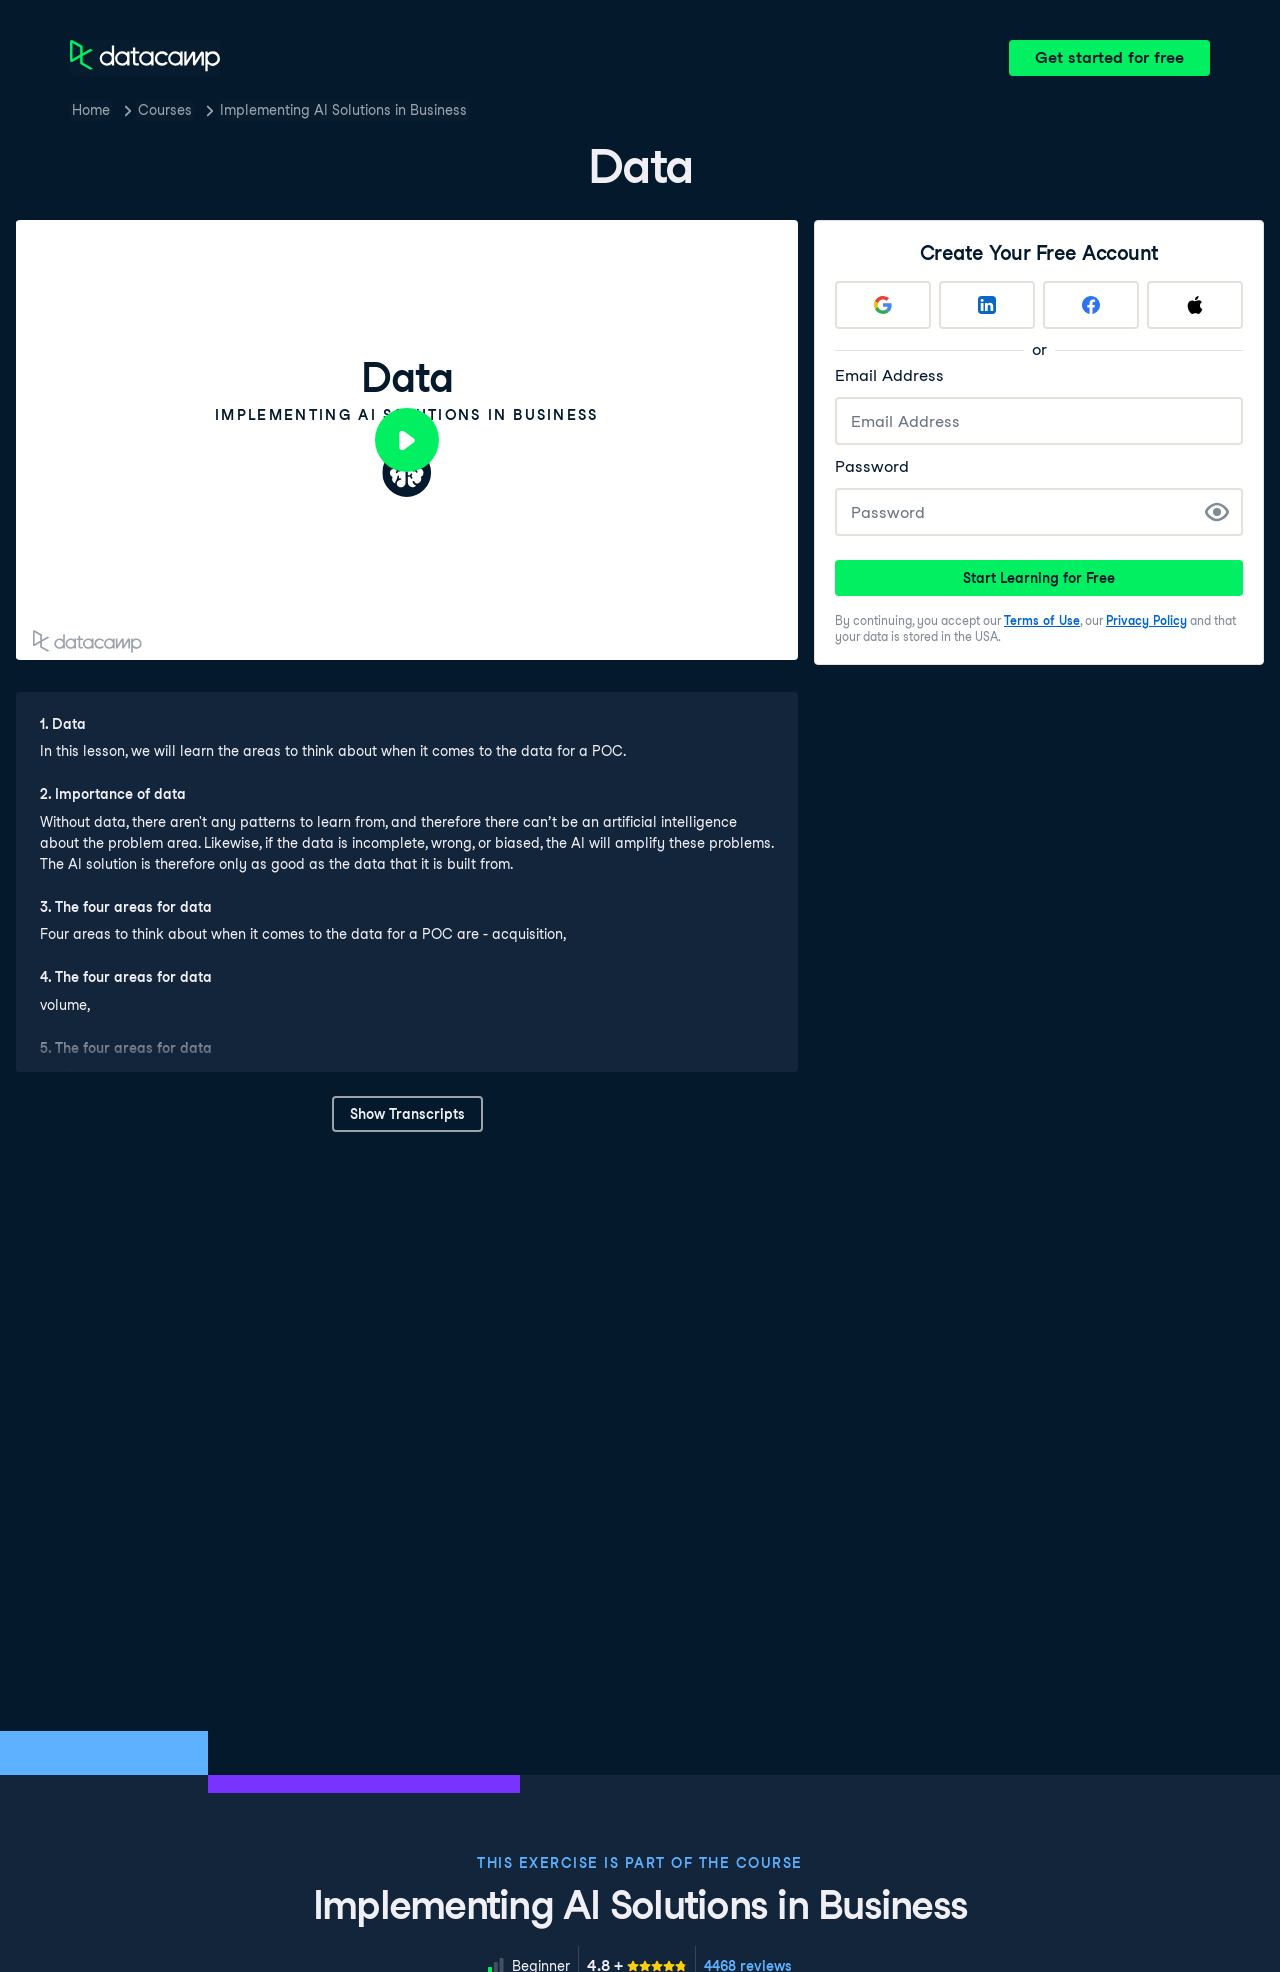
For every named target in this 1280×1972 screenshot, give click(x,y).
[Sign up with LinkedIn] (987, 305)
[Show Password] (1217, 512)
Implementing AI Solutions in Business (343, 110)
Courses (165, 110)
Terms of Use (1042, 620)
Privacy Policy (1146, 620)
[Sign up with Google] (883, 305)
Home (91, 110)
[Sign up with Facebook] (1091, 305)
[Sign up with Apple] (1195, 305)
